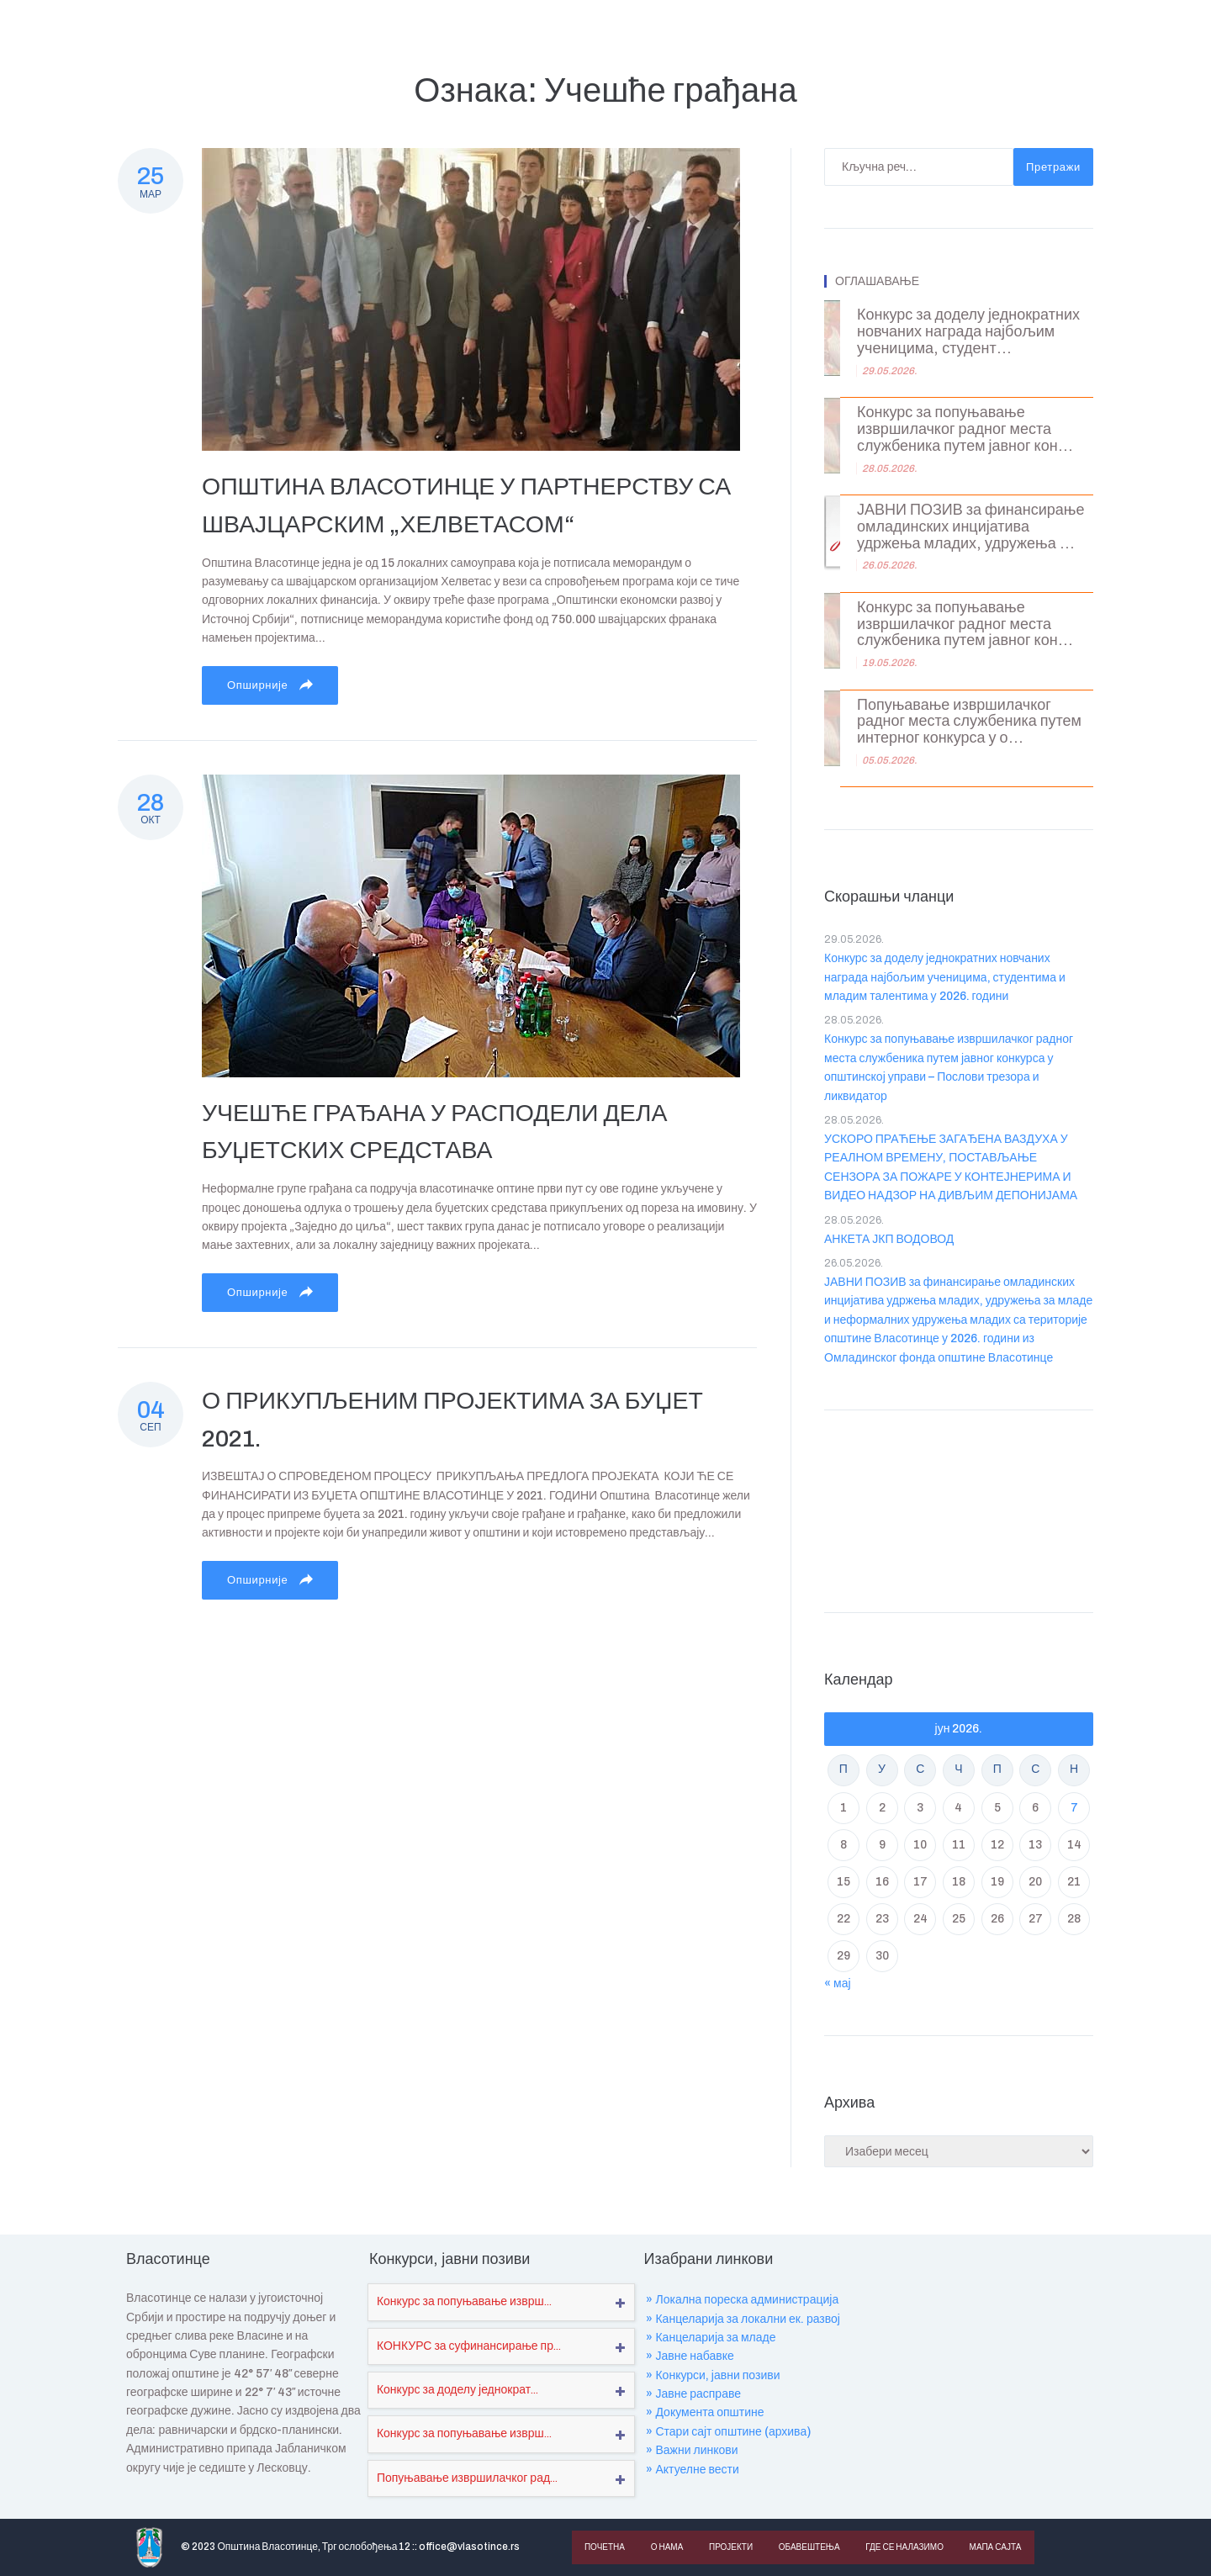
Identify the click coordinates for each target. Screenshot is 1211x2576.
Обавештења (807, 2547)
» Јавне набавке (689, 2356)
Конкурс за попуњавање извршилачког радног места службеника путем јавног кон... (965, 429)
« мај (837, 1983)
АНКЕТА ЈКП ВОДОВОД (889, 1239)
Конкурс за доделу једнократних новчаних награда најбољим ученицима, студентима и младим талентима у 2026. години (945, 977)
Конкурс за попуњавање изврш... (464, 2301)
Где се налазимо (902, 2547)
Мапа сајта (992, 2547)
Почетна (604, 2547)
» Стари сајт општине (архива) (728, 2431)
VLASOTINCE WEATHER (958, 1507)
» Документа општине (705, 2412)
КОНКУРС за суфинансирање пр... (469, 2346)
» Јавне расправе (693, 2394)
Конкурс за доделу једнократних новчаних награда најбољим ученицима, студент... (968, 332)
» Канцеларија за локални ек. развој (743, 2319)
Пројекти (729, 2547)
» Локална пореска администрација (742, 2299)
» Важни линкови (692, 2450)
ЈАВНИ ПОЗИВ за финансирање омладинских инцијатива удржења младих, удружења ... (970, 527)
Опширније (270, 684)
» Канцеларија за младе (710, 2337)
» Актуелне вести (692, 2469)
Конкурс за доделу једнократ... (457, 2389)
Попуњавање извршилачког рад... (467, 2478)
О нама (666, 2547)
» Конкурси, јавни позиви (713, 2375)
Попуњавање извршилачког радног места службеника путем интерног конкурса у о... (969, 722)
